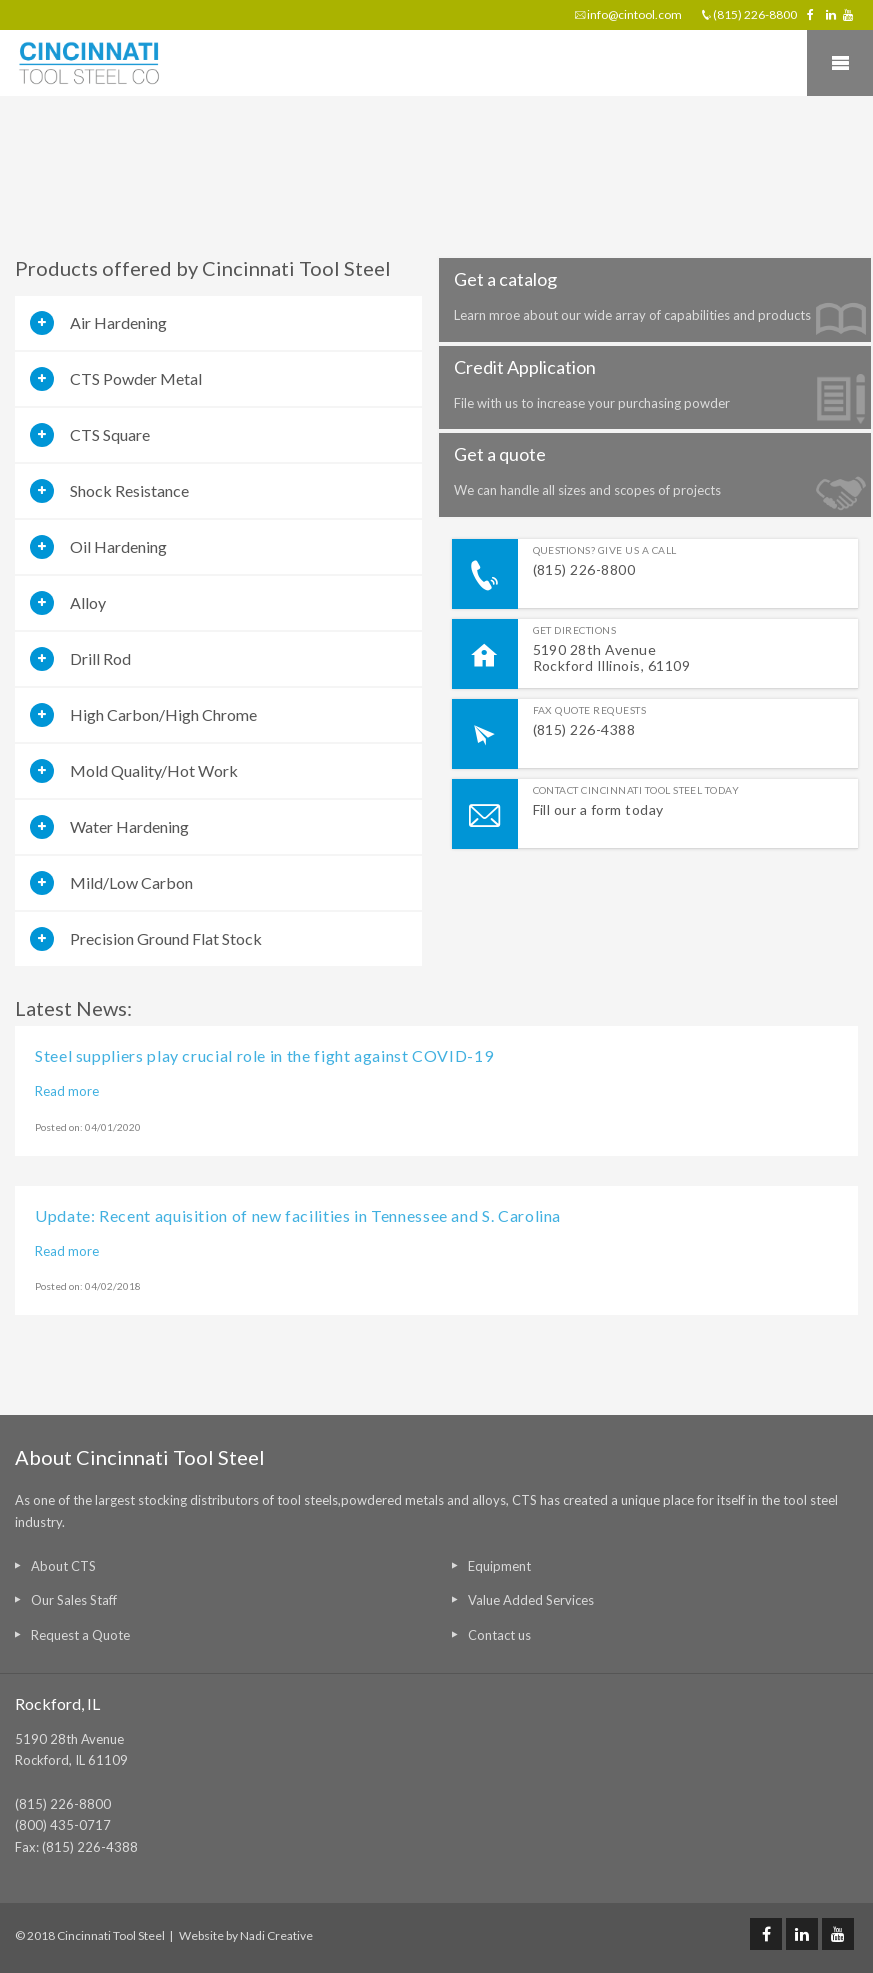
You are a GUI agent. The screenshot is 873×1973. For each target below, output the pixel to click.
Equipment (499, 1566)
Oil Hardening (118, 546)
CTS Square (110, 434)
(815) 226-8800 (755, 14)
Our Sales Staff (74, 1600)
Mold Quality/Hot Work (154, 770)
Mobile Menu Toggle (840, 63)
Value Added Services (531, 1600)
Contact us (499, 1635)
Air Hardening (118, 322)
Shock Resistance (129, 490)
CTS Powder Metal (136, 378)
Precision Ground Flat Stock (166, 938)
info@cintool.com (634, 14)
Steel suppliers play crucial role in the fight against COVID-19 (264, 1055)
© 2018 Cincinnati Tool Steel (90, 1935)
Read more (67, 1091)
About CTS (63, 1566)
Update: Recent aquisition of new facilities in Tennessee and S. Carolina (298, 1215)
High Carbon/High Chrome (163, 714)
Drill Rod (100, 658)
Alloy (88, 602)
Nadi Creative (276, 1935)
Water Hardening (129, 826)
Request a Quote (80, 1635)
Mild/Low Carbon (131, 882)
